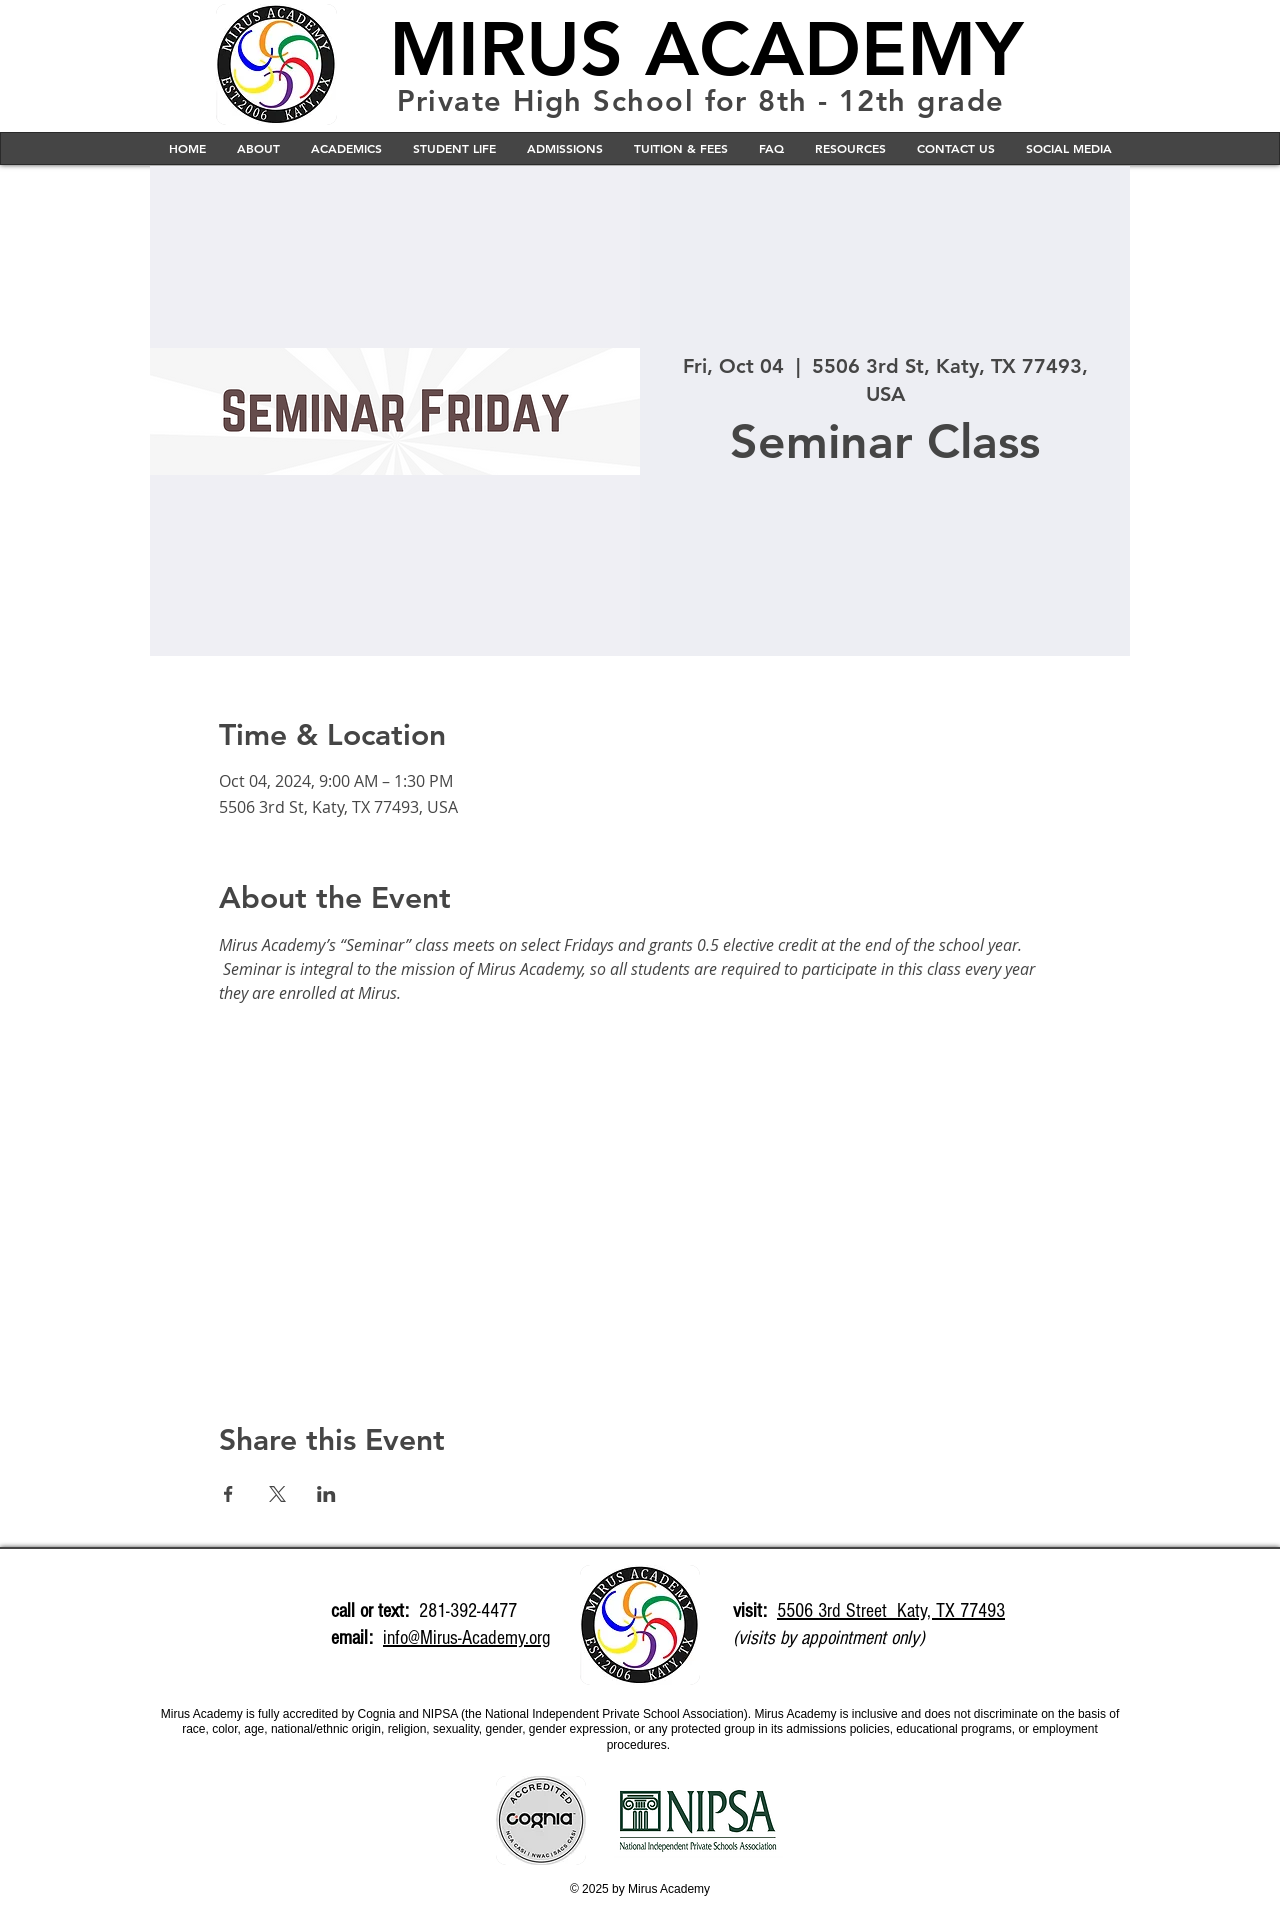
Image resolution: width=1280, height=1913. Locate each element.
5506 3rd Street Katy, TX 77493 (891, 1611)
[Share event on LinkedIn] (326, 1494)
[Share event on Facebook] (228, 1494)
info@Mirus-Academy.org (466, 1638)
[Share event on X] (277, 1494)
